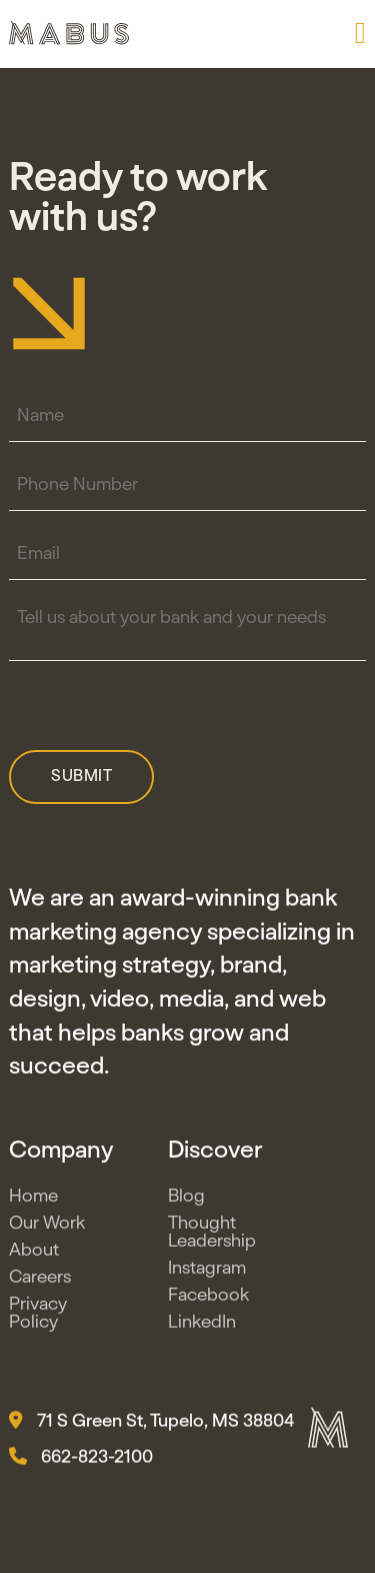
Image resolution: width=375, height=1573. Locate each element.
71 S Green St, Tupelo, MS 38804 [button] (151, 1425)
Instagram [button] (207, 1272)
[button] (360, 33)
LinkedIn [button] (202, 1326)
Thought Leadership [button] (212, 1236)
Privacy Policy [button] (38, 1317)
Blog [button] (186, 1200)
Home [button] (33, 1200)
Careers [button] (40, 1281)
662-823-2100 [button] (81, 1461)
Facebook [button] (208, 1299)
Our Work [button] (47, 1227)
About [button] (34, 1254)
